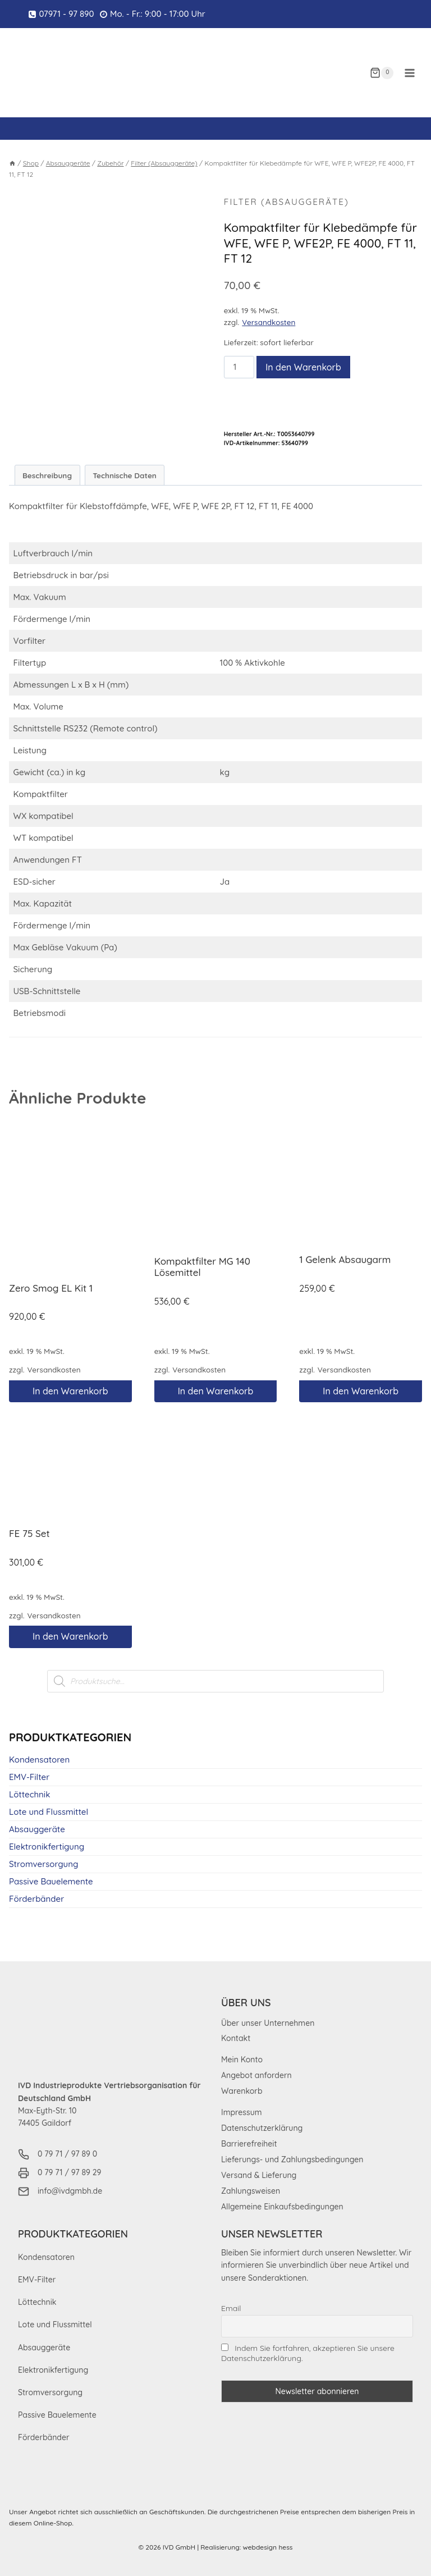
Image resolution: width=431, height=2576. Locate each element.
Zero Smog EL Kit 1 (51, 1288)
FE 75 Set (29, 1534)
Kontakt (235, 2039)
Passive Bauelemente (51, 1882)
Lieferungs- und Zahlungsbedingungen (292, 2160)
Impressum (241, 2113)
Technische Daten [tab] (125, 476)
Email (231, 2308)
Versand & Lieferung (258, 2176)
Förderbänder (36, 1899)
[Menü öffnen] (409, 72)
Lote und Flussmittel (48, 1812)
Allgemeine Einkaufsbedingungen (282, 2207)
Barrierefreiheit (249, 2144)
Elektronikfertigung (46, 1847)
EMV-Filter (29, 1777)
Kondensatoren (39, 1760)
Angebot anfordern (256, 2076)
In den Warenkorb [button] (70, 1391)
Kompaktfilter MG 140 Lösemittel (202, 1267)
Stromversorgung (43, 1864)
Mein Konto (242, 2060)
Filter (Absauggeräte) (289, 202)
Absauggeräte (37, 1829)
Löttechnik (29, 1795)
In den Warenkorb (303, 367)
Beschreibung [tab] (47, 476)
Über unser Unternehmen (267, 2023)
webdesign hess (268, 2547)
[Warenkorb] (381, 73)
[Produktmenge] (239, 367)
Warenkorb (242, 2092)
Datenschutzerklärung (261, 2129)
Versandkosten (268, 323)
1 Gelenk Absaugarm (345, 1260)
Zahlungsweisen (250, 2191)
